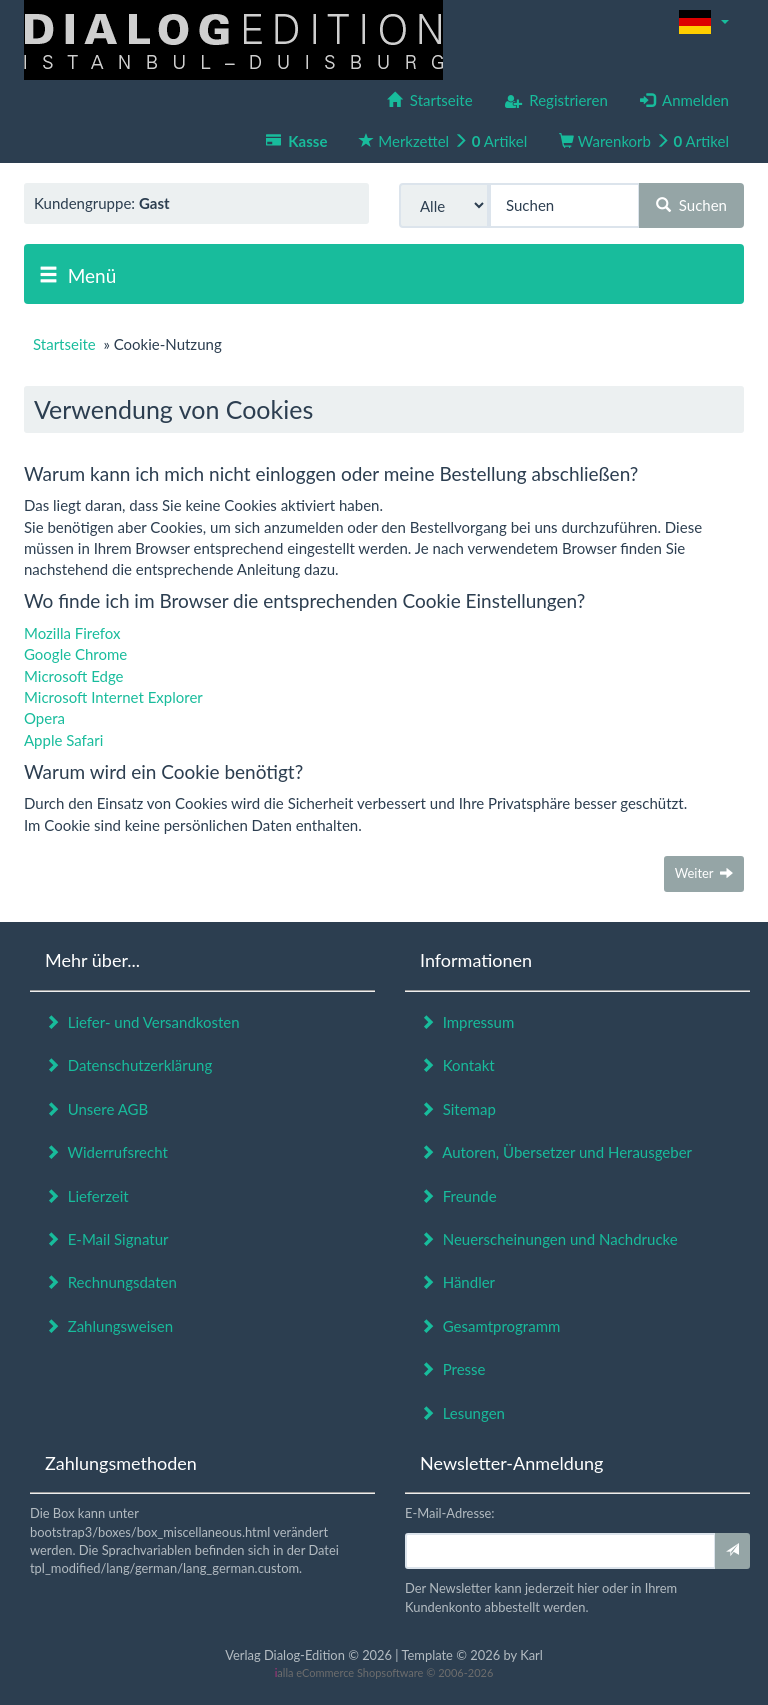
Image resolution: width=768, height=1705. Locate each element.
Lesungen (462, 1413)
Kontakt (457, 1065)
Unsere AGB (96, 1109)
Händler (457, 1282)
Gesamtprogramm (490, 1326)
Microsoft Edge (74, 676)
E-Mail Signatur (106, 1239)
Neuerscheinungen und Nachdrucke (549, 1239)
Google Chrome (75, 654)
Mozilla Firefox (72, 633)
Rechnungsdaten (111, 1282)
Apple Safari (63, 740)
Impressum (467, 1022)
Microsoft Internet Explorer (113, 697)
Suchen (691, 205)
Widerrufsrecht (106, 1152)
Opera (44, 718)
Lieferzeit (87, 1196)
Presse (453, 1369)
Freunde (458, 1196)
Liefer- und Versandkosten (142, 1022)
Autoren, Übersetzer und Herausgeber (556, 1152)
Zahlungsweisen (109, 1326)
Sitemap (458, 1109)
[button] (704, 22)
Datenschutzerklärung (128, 1065)
